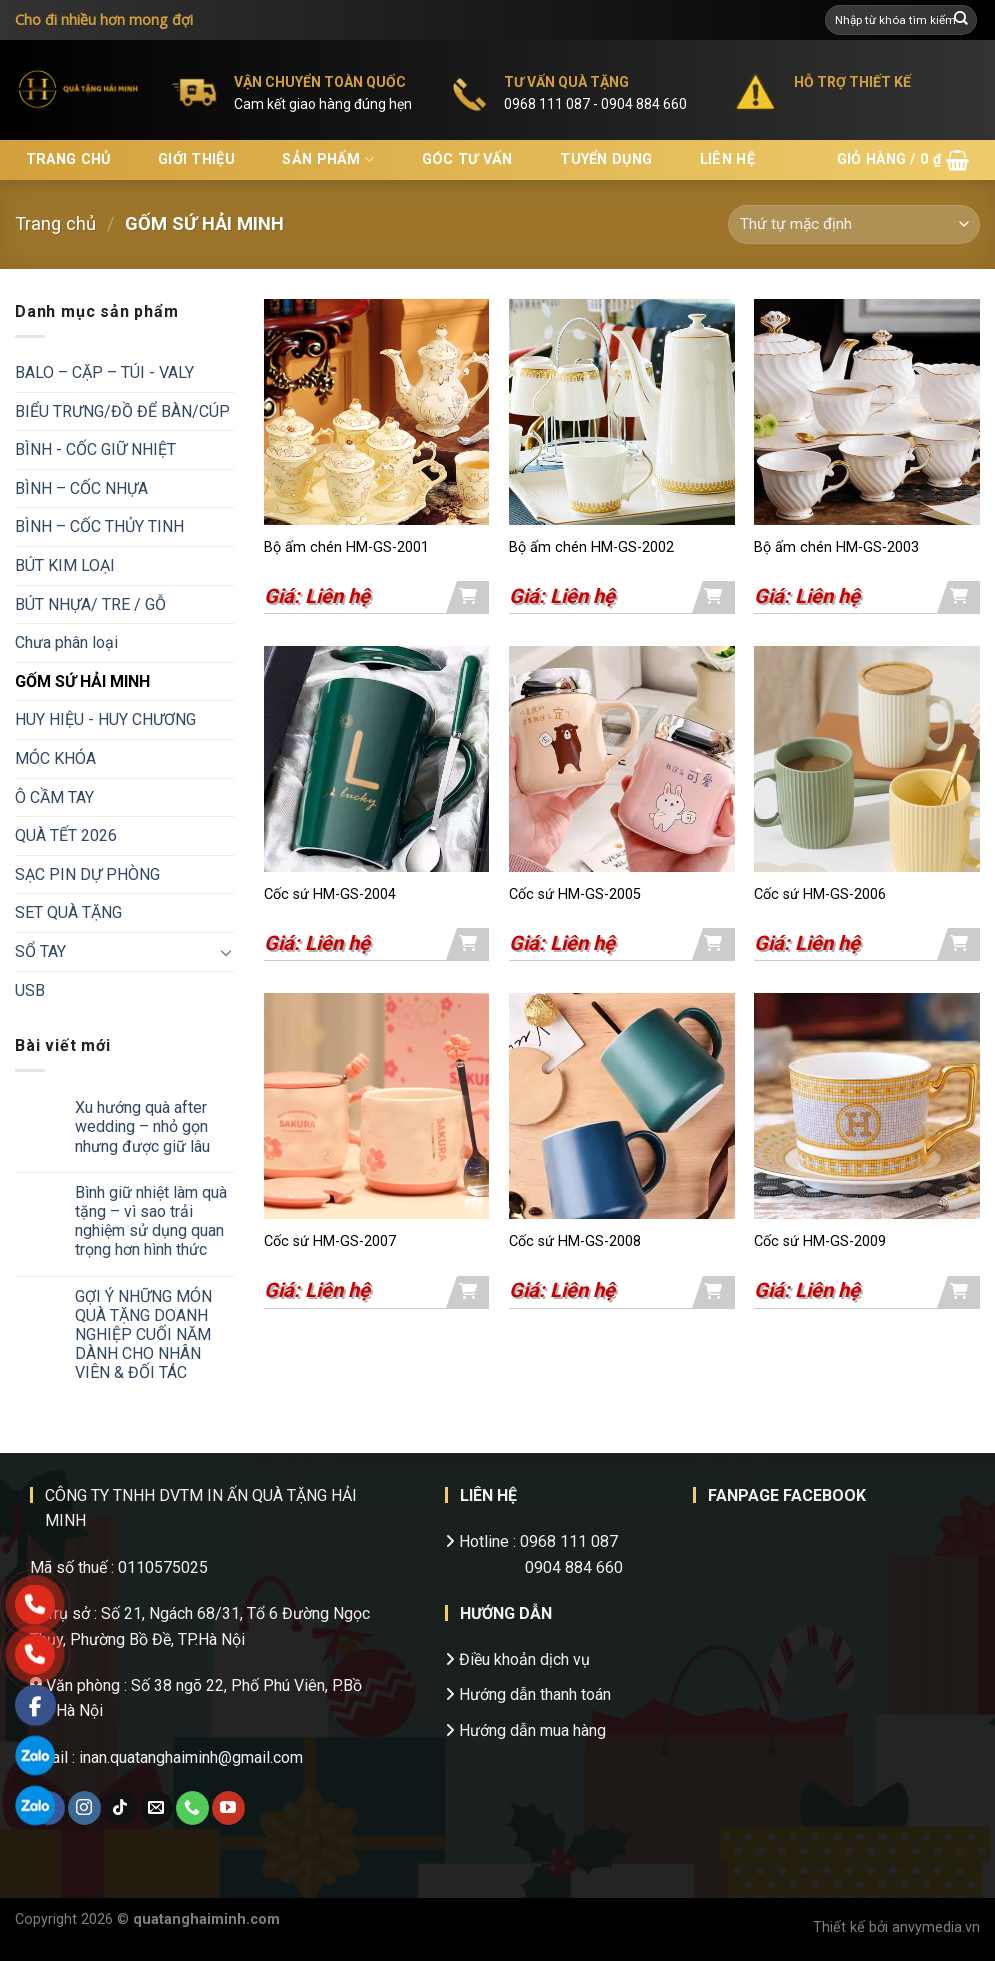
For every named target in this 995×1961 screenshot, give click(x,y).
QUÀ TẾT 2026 (66, 835)
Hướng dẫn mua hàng (525, 1730)
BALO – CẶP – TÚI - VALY (104, 372)
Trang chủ (68, 159)
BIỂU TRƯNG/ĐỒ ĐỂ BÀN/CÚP (122, 411)
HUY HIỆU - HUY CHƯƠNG (105, 719)
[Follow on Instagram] (84, 1808)
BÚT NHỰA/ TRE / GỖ (90, 604)
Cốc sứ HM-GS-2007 (330, 1241)
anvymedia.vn (936, 1927)
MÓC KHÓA (55, 758)
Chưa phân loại (66, 642)
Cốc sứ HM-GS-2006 (820, 894)
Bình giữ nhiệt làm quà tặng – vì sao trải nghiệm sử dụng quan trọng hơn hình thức (151, 1221)
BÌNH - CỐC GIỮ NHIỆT (95, 449)
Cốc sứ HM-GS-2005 (575, 894)
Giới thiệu (196, 159)
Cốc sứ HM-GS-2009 (820, 1241)
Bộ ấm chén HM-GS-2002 (591, 547)
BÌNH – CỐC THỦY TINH (99, 526)
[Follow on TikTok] (120, 1808)
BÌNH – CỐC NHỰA (81, 488)
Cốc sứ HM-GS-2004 (330, 894)
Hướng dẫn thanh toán (528, 1694)
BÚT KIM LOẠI (65, 565)
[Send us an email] (156, 1808)
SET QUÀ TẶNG (68, 912)
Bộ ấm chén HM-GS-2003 (836, 547)
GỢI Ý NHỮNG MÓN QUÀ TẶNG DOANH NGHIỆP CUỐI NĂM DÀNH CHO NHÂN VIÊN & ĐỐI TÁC (143, 1335)
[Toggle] (226, 952)
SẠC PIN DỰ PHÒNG (87, 874)
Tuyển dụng (606, 159)
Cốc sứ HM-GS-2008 (575, 1241)
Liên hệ (727, 159)
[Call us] (192, 1808)
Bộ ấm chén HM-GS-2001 (346, 547)
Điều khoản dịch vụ (517, 1659)
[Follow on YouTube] (228, 1808)
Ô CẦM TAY (54, 797)
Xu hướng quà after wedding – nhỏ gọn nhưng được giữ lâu (142, 1126)
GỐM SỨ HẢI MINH (82, 681)
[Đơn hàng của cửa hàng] (854, 224)
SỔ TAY (40, 951)
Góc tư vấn (467, 159)
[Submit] (961, 20)
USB (30, 990)
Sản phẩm (328, 159)
